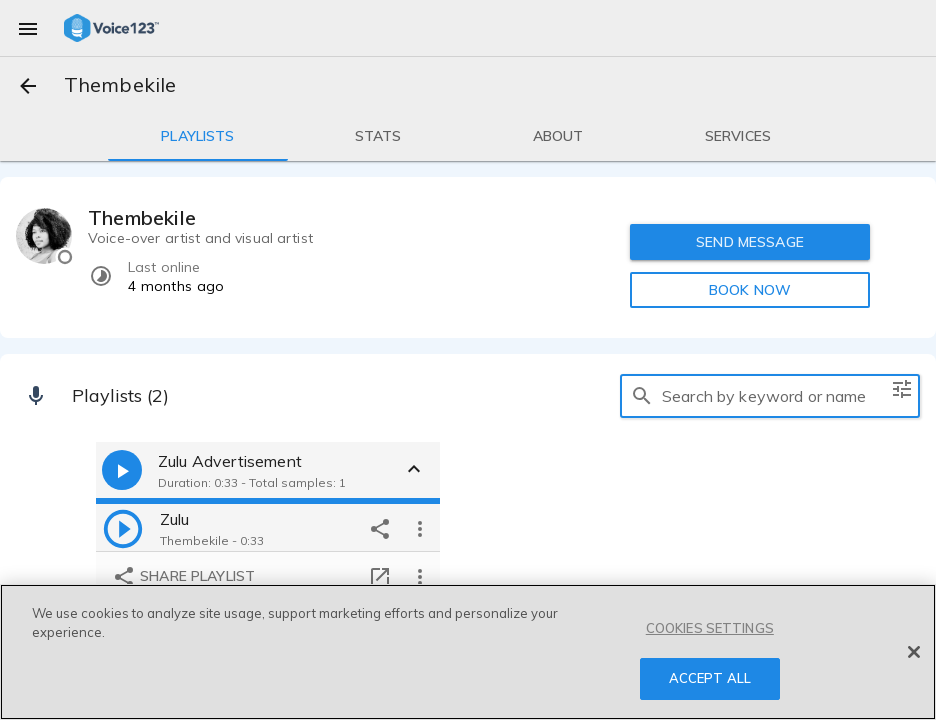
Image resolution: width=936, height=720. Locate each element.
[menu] (28, 28)
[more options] (420, 528)
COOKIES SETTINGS (710, 628)
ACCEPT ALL (710, 678)
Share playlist (183, 577)
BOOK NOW (750, 290)
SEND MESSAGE (750, 242)
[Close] (914, 652)
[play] (123, 528)
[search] (642, 396)
